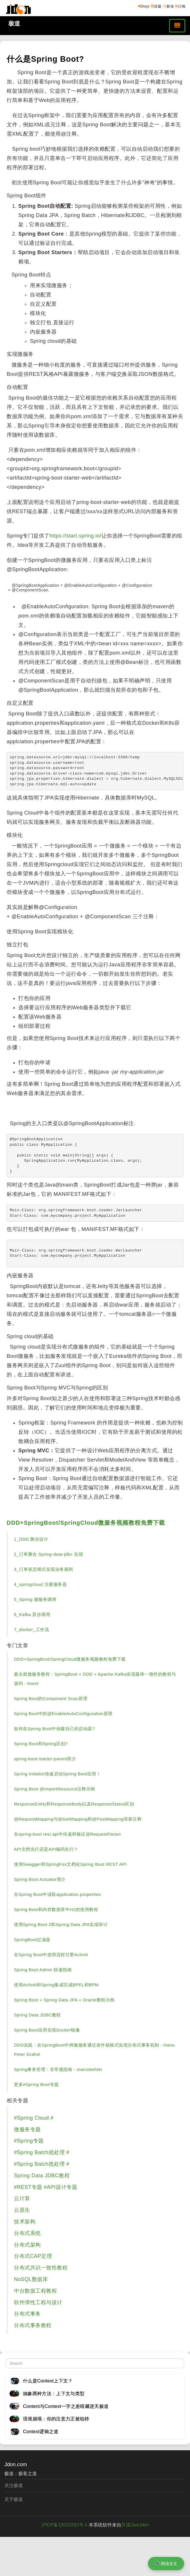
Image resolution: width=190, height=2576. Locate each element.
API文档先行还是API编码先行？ (46, 1849)
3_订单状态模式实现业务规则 (43, 1569)
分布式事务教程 (33, 2325)
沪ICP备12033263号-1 (64, 2524)
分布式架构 (27, 2245)
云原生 (22, 2210)
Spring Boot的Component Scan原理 (50, 1698)
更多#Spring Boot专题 (36, 2084)
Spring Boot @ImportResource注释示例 (54, 1788)
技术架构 (24, 2222)
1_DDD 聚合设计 (31, 1539)
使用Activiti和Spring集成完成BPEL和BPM (56, 1984)
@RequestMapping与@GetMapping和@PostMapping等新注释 (78, 1819)
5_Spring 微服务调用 (35, 1599)
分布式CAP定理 (33, 2256)
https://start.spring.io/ (76, 536)
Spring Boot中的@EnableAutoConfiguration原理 (63, 1713)
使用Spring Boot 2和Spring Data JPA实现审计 (61, 1924)
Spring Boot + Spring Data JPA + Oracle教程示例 (64, 1999)
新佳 (168, 6)
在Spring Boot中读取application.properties (57, 1894)
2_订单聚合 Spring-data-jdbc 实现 (48, 1554)
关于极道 (13, 2499)
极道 (14, 23)
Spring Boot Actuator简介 (40, 1879)
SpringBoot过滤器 (32, 1939)
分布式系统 (27, 2233)
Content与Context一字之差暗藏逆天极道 (65, 2406)
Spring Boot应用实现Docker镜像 (47, 2029)
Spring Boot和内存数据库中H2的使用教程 (56, 1909)
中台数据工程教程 (35, 2291)
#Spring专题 (29, 2141)
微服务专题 (27, 2129)
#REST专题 (28, 2187)
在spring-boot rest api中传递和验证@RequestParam (67, 1834)
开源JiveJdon (135, 2524)
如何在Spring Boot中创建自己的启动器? (54, 1728)
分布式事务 (27, 2314)
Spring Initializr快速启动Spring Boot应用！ (57, 1773)
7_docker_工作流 (31, 1629)
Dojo (144, 6)
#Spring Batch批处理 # (41, 2152)
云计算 (22, 2198)
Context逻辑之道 (41, 2431)
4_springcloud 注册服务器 (40, 1584)
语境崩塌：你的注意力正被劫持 (56, 2418)
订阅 (180, 6)
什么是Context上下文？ (48, 2380)
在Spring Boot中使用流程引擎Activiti (51, 1954)
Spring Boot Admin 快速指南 (43, 1969)
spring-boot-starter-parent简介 (45, 1758)
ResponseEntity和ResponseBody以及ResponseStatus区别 (74, 1803)
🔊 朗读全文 (166, 2563)
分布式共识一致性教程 (41, 2268)
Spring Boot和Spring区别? (41, 1743)
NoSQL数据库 (31, 2279)
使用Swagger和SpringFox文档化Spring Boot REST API (70, 1864)
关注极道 (13, 2485)
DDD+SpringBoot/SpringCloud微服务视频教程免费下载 (86, 1523)
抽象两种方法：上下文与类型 (53, 2393)
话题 (156, 6)
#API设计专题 (59, 2187)
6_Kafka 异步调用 (32, 1614)
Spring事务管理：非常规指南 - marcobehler (58, 2069)
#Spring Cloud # (34, 2118)
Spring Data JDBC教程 (37, 2014)
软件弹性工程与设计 (38, 2302)
